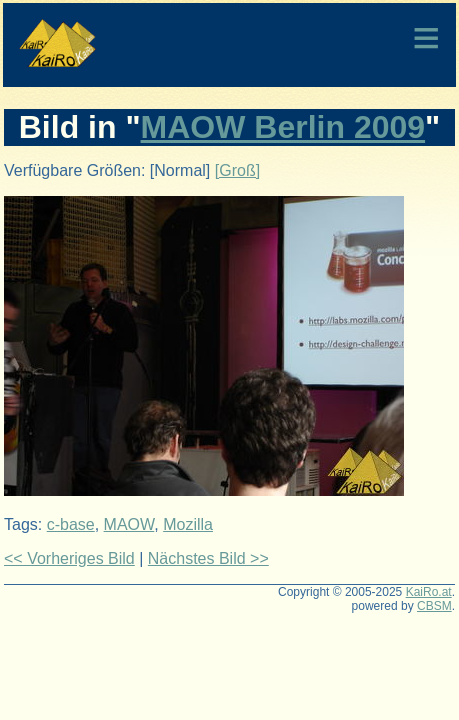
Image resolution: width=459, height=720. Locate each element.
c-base (71, 524)
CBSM (434, 606)
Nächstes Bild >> (208, 558)
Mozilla (188, 524)
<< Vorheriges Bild (69, 558)
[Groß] (237, 170)
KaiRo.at (429, 592)
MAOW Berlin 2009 (283, 127)
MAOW (129, 524)
